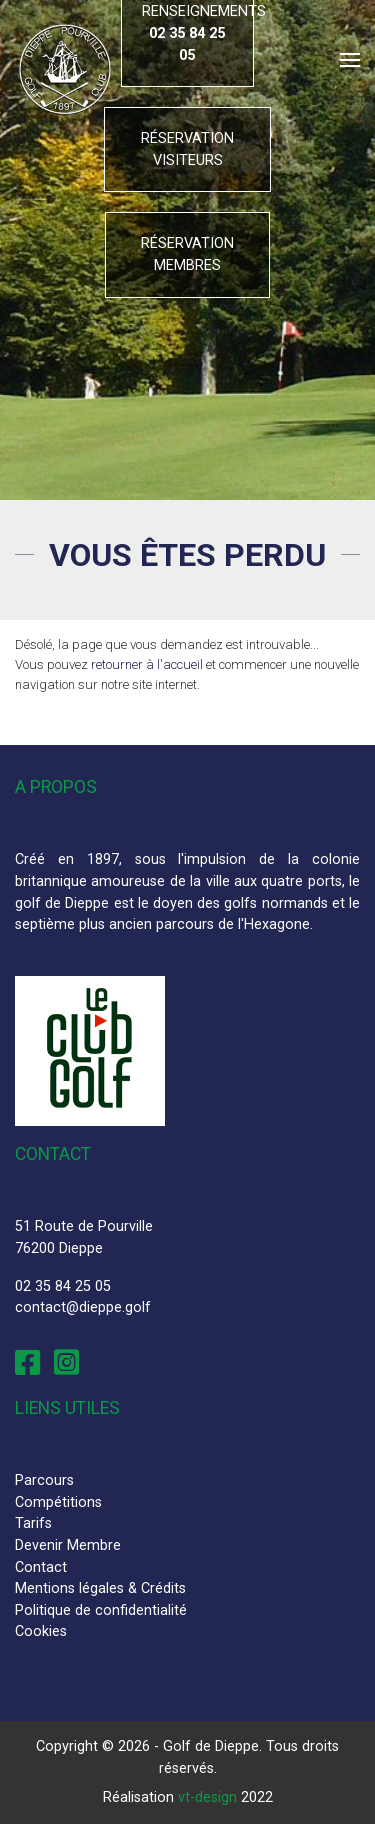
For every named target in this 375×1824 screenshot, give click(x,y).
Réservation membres (187, 254)
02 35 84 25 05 (63, 1286)
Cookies (41, 1631)
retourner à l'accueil (147, 664)
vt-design (207, 1797)
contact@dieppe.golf (83, 1307)
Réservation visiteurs (187, 149)
